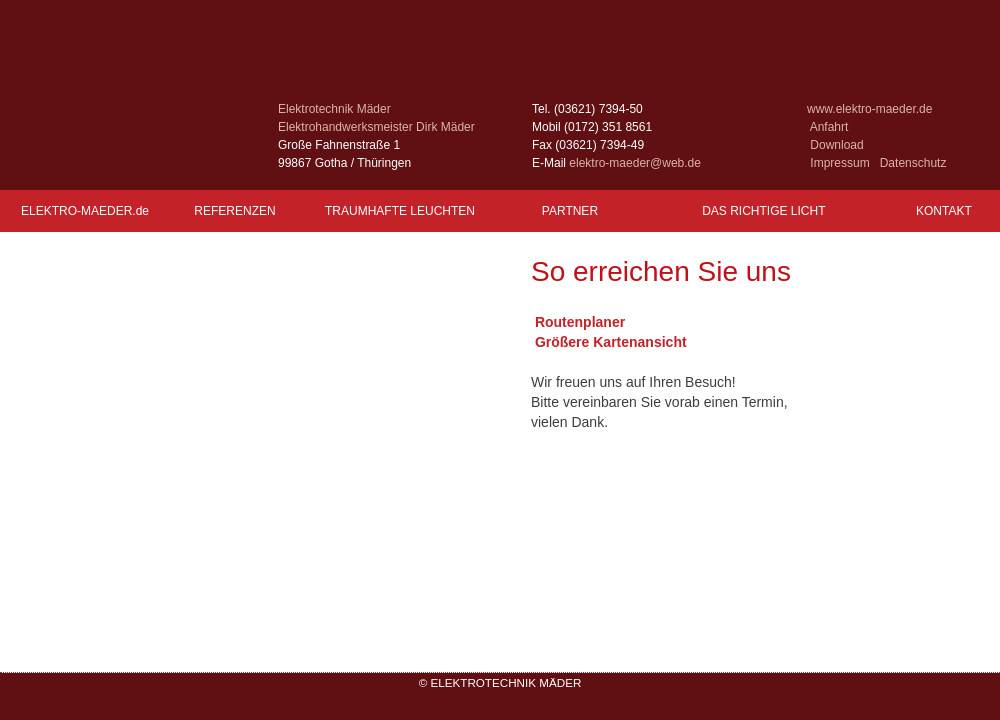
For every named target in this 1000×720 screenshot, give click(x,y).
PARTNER (570, 211)
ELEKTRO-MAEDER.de (85, 211)
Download (836, 145)
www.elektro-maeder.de (869, 109)
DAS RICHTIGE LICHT (763, 211)
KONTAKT (944, 211)
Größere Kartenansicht (609, 342)
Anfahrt (829, 127)
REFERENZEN (235, 211)
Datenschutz (913, 163)
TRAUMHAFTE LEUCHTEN (400, 211)
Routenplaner (578, 322)
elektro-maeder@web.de (635, 163)
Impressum (839, 163)
